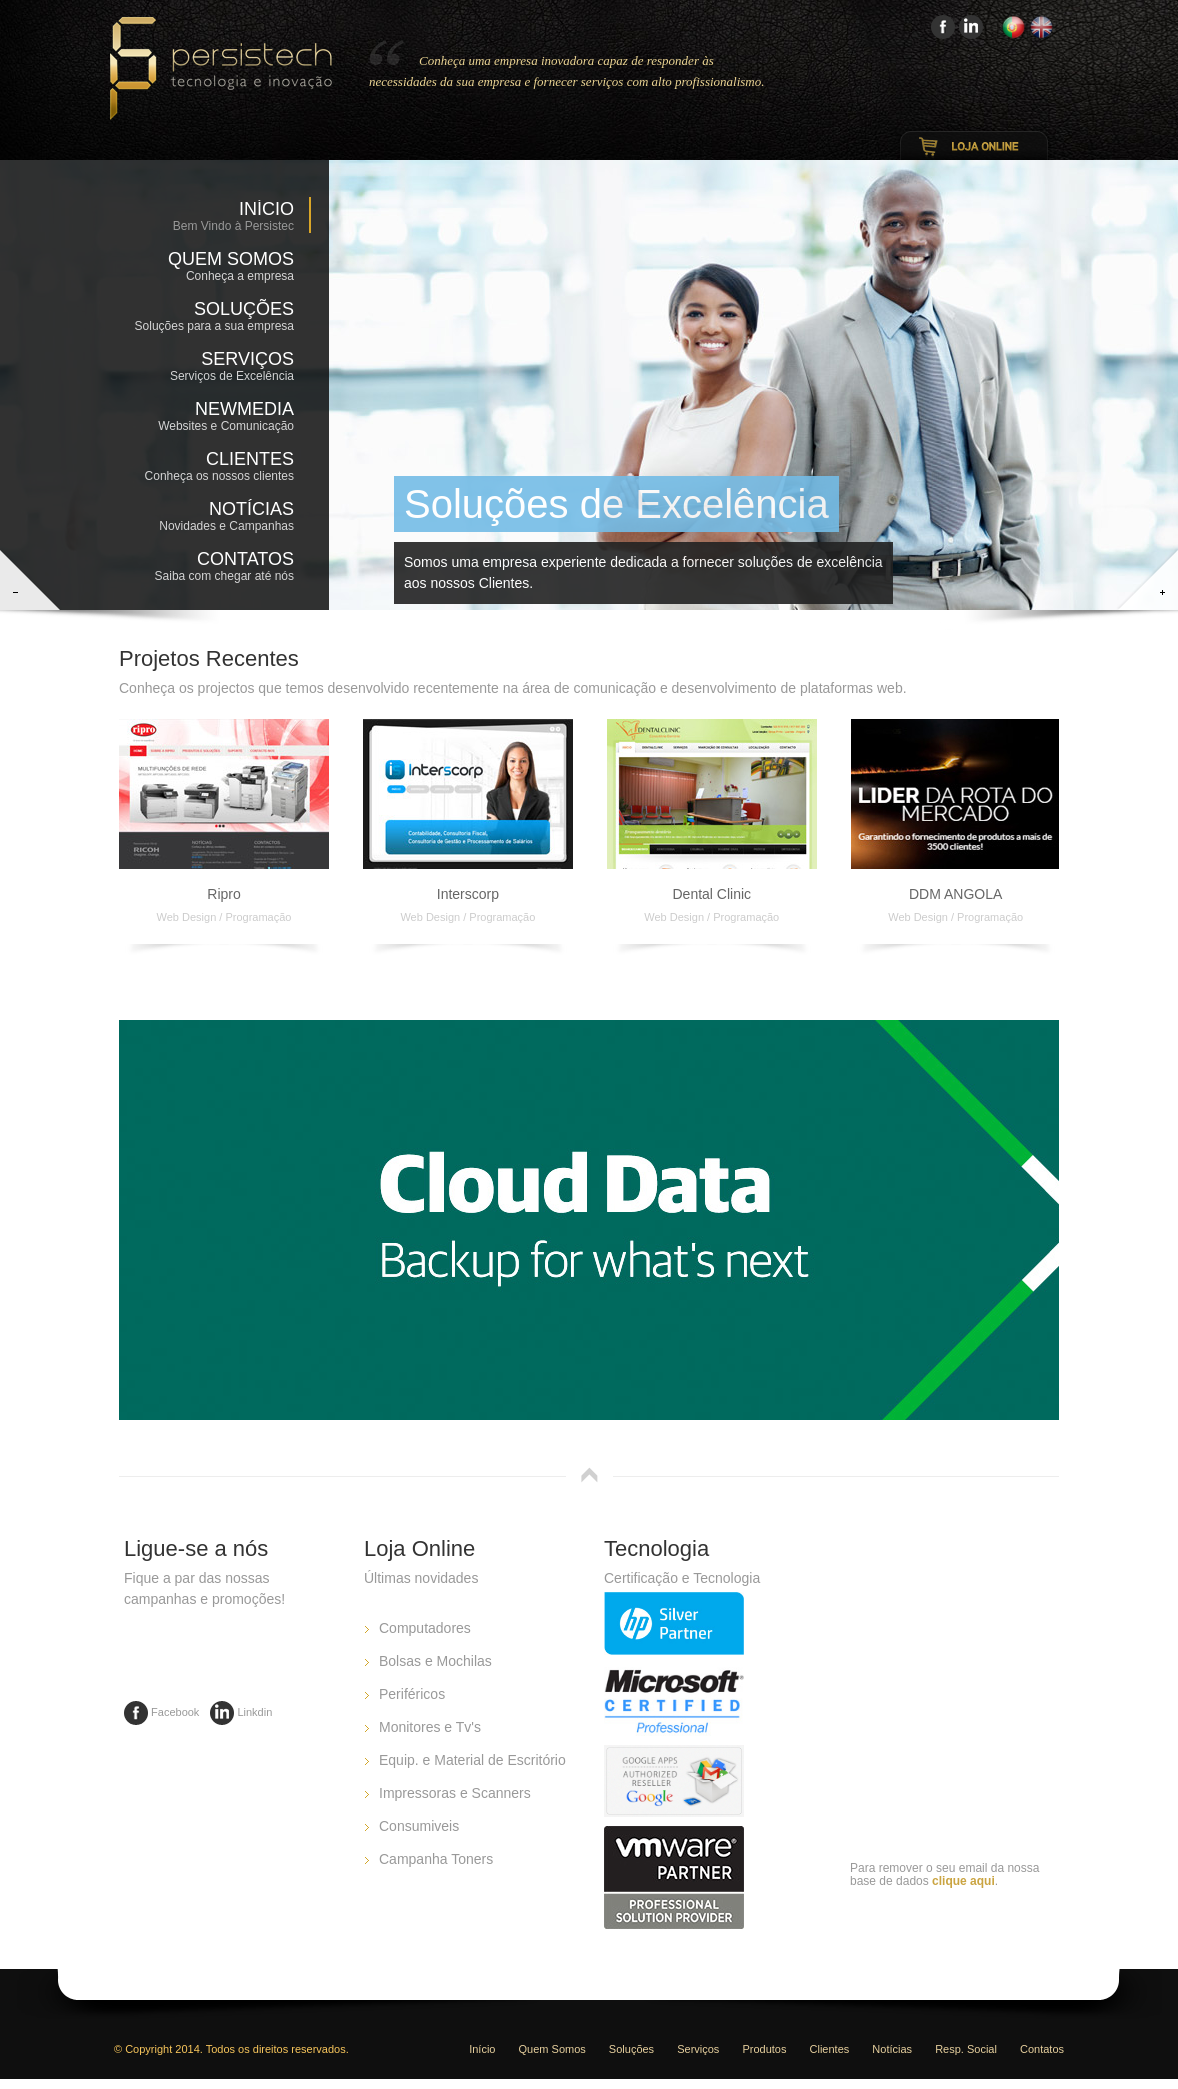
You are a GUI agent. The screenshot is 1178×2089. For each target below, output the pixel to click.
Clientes (209, 468)
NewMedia (209, 418)
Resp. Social (966, 2049)
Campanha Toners (436, 1859)
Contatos (209, 568)
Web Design (187, 917)
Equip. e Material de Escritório (472, 1760)
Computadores (425, 1628)
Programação (258, 917)
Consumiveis (419, 1826)
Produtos (764, 2049)
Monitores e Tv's (430, 1727)
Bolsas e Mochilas (435, 1661)
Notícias (209, 518)
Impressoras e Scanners (455, 1793)
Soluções (209, 318)
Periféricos (412, 1694)
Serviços (209, 368)
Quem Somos (209, 268)
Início (266, 209)
